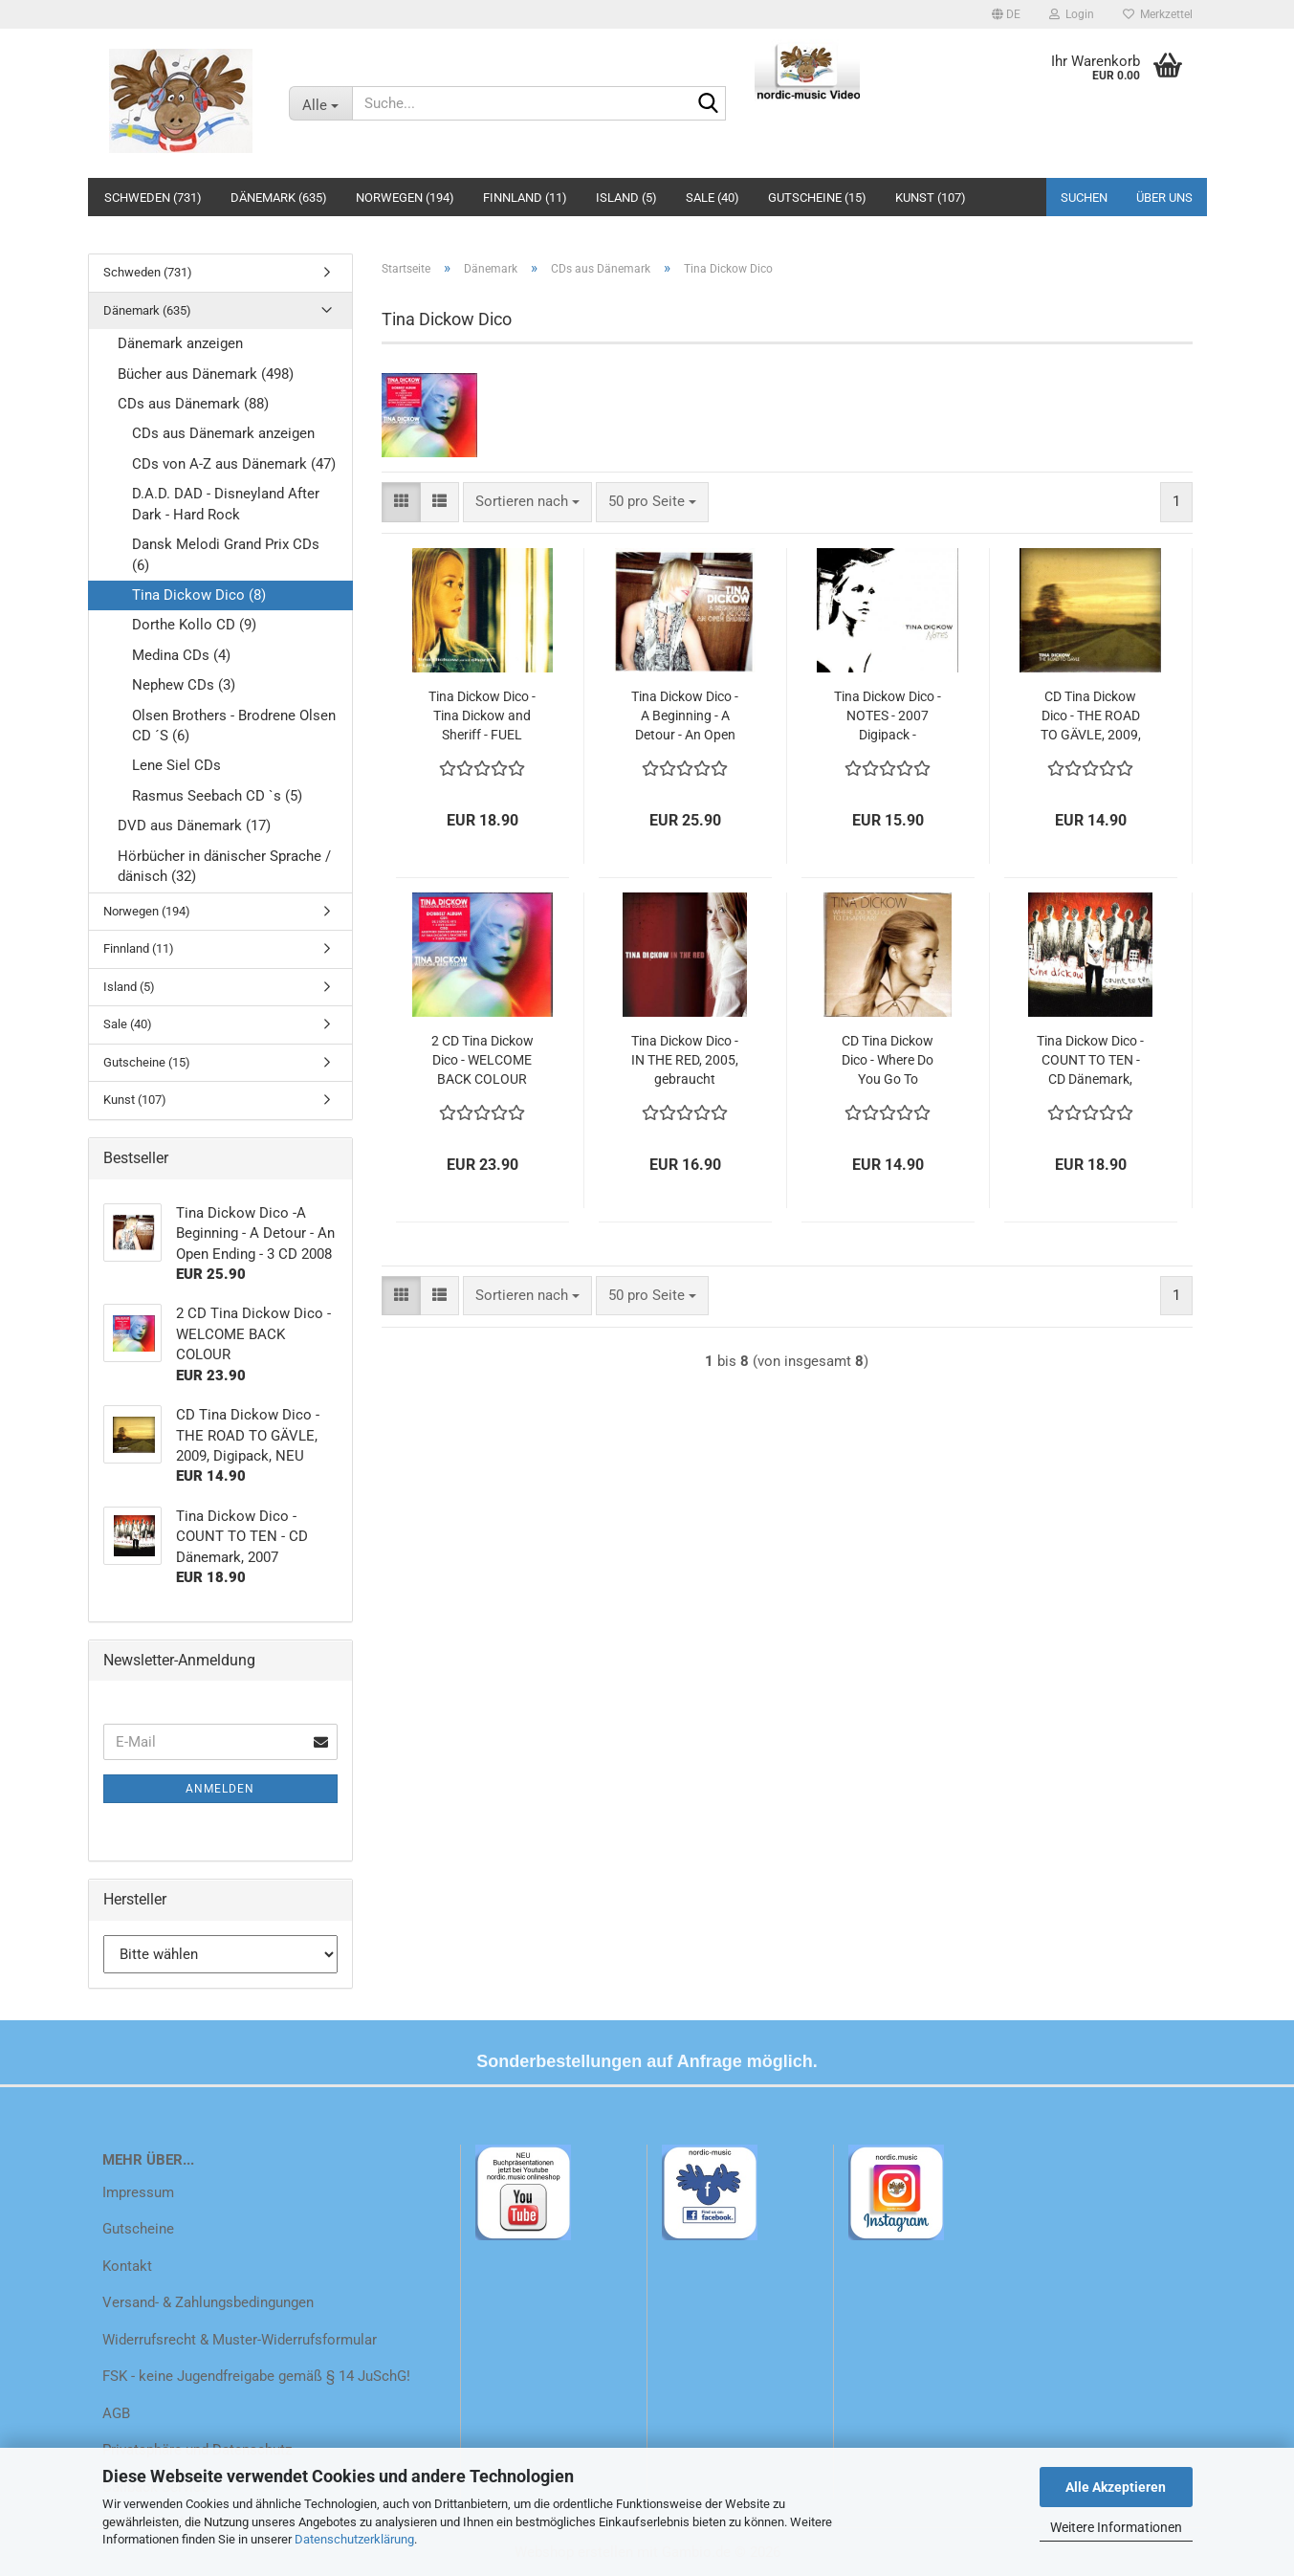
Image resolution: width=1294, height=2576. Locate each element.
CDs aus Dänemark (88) (193, 403)
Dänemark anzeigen (180, 343)
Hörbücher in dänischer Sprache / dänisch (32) (224, 866)
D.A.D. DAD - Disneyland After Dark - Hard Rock (225, 503)
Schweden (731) (153, 197)
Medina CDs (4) (181, 655)
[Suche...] (320, 103)
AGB (116, 2413)
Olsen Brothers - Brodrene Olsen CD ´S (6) (234, 725)
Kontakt (127, 2266)
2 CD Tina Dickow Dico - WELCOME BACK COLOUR (482, 1060)
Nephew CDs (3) (183, 685)
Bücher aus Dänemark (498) (206, 374)
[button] (1006, 14)
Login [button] (1071, 14)
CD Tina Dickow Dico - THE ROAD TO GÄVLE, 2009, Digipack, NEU (1091, 716)
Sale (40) (712, 197)
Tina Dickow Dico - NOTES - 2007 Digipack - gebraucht (887, 716)
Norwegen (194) (405, 197)
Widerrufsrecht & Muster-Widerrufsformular (239, 2339)
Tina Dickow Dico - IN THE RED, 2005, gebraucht (684, 1060)
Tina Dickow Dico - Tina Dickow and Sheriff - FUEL (482, 715)
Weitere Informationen (1116, 2527)
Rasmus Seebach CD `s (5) (217, 795)
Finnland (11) (525, 197)
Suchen (1084, 197)
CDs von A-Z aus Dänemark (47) (234, 464)
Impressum (138, 2192)
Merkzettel (1158, 14)
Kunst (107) (930, 197)
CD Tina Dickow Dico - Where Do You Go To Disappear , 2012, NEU (888, 1061)
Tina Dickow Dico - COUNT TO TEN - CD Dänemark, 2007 (1090, 1061)
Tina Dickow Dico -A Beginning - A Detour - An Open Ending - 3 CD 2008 (685, 716)
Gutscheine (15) (817, 197)
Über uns (1164, 197)
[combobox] (527, 501)
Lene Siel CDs (176, 765)
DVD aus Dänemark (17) (194, 825)
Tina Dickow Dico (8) (199, 595)
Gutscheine (138, 2228)
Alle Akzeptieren (1115, 2487)
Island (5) (626, 197)
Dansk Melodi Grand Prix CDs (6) (225, 554)
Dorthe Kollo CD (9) (194, 624)
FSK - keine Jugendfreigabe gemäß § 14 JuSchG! (256, 2376)
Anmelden (220, 1788)
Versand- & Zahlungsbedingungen (208, 2302)
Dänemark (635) (278, 197)
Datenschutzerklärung (354, 2539)
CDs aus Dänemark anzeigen (223, 433)
